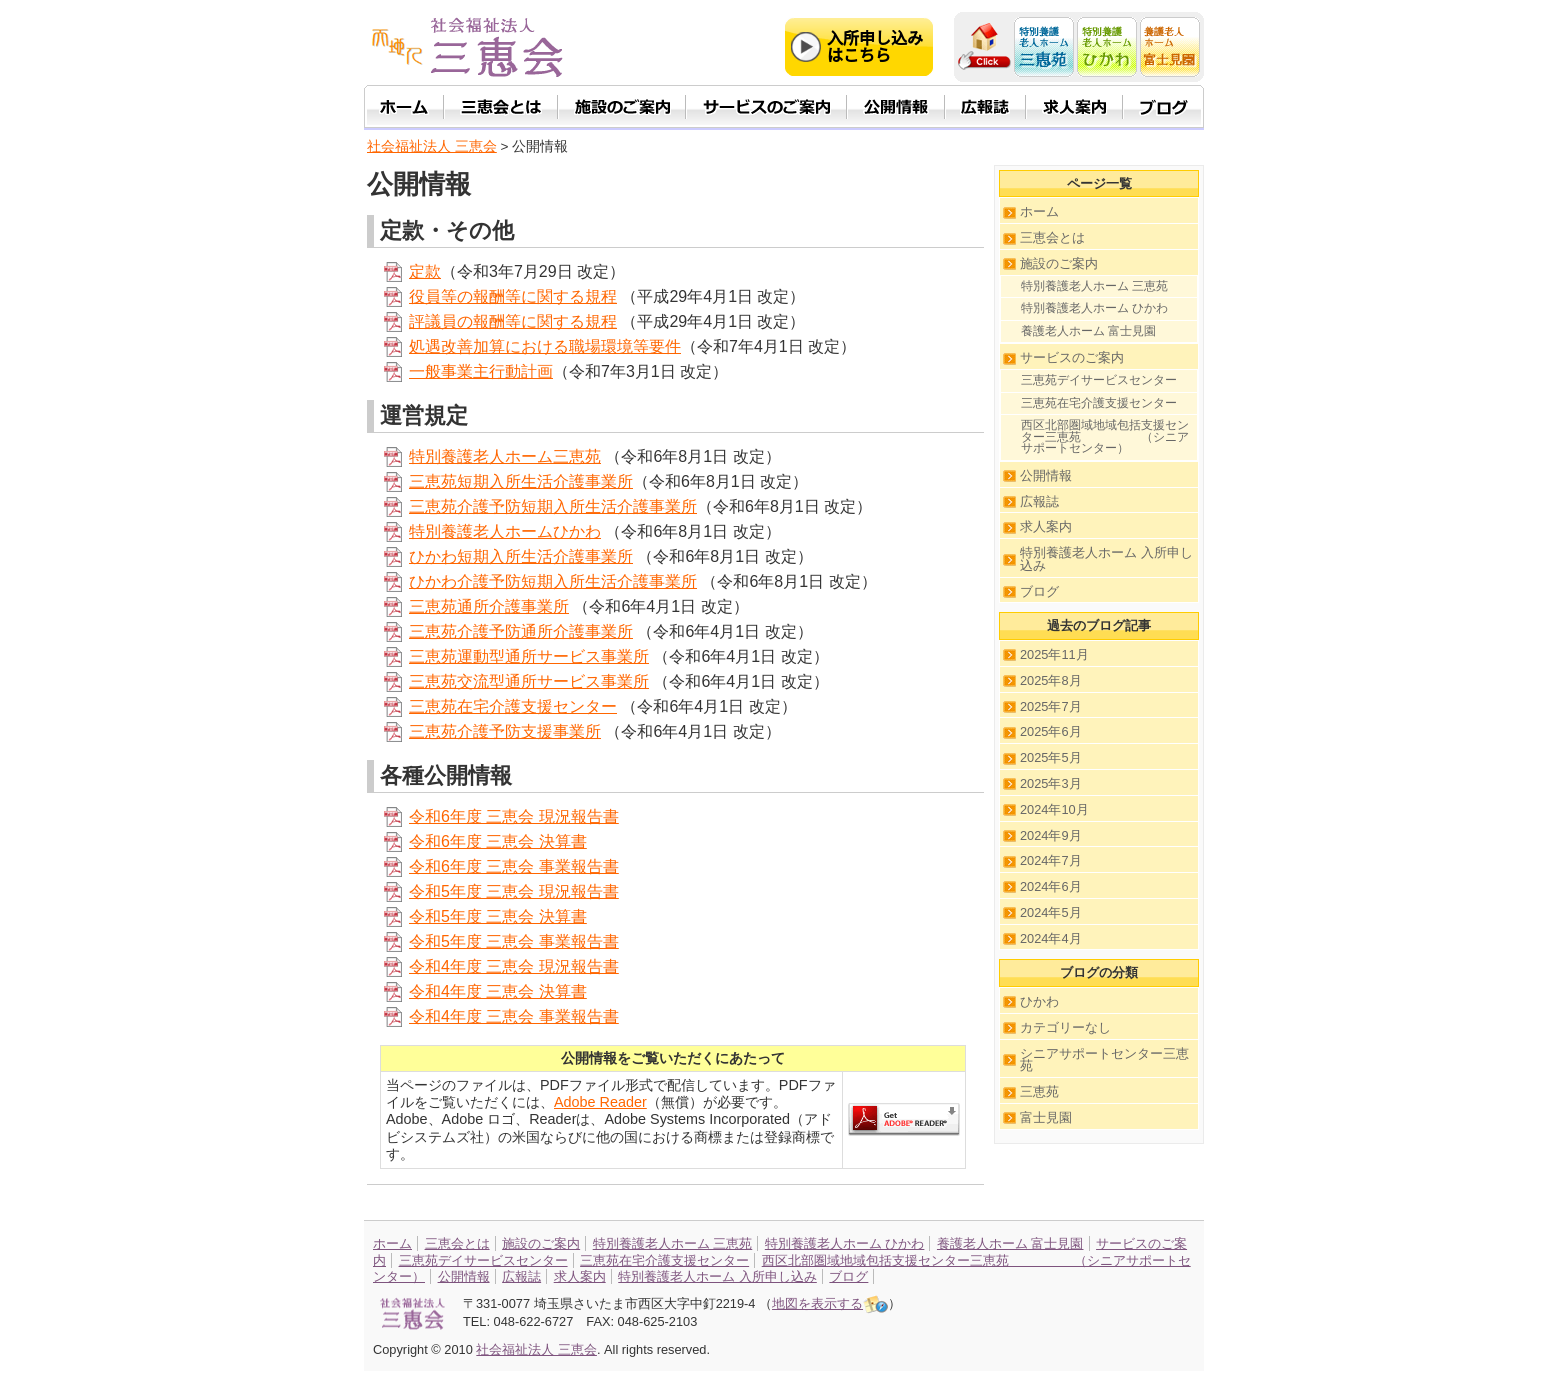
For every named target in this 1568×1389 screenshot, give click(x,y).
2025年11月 (1054, 654)
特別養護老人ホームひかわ (505, 531)
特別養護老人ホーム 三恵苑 (1094, 286)
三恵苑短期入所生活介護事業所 (521, 481)
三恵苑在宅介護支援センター (513, 706)
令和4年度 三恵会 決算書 (498, 991)
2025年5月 (1051, 757)
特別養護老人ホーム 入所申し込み (1106, 559)
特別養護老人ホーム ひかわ (1094, 308)
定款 (425, 271)
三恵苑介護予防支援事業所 (505, 731)
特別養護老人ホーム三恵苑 (505, 456)
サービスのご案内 (1072, 357)
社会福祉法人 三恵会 (432, 146)
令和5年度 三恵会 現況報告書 (514, 891)
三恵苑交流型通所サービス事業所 (529, 681)
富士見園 (1046, 1117)
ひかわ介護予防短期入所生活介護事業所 (553, 581)
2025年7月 (1051, 706)
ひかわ (1039, 1001)
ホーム (1039, 211)
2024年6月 (1051, 886)
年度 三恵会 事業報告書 (534, 866)
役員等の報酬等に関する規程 (513, 296)
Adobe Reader (600, 1102)
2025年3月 (1051, 783)
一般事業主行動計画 (481, 371)
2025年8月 (1051, 680)
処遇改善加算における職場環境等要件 (545, 346)
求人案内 (1046, 526)
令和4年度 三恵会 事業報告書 (514, 1016)
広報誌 (1039, 501)
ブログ (1039, 591)
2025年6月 (1051, 731)
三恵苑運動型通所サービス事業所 (529, 656)
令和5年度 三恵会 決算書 (498, 916)
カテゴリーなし (1065, 1027)
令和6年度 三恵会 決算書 (498, 841)
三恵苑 (1039, 1091)
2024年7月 (1051, 860)
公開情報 (1046, 475)
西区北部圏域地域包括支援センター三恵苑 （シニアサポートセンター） (1105, 436)
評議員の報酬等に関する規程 (513, 321)
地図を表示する (830, 1303)
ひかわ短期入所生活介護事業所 (521, 556)
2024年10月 (1054, 809)
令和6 (429, 866)
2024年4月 (1051, 938)
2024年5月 (1051, 912)
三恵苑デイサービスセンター (1099, 380)
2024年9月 (1051, 835)
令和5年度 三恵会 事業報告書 (514, 941)
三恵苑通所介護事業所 (489, 606)
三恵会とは (1052, 237)
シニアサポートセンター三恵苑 (1104, 1060)
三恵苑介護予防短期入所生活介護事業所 (553, 506)
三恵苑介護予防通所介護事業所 (521, 631)
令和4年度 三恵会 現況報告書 (514, 966)
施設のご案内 (1059, 263)
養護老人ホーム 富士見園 (1088, 331)
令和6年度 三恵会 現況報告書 (514, 816)
